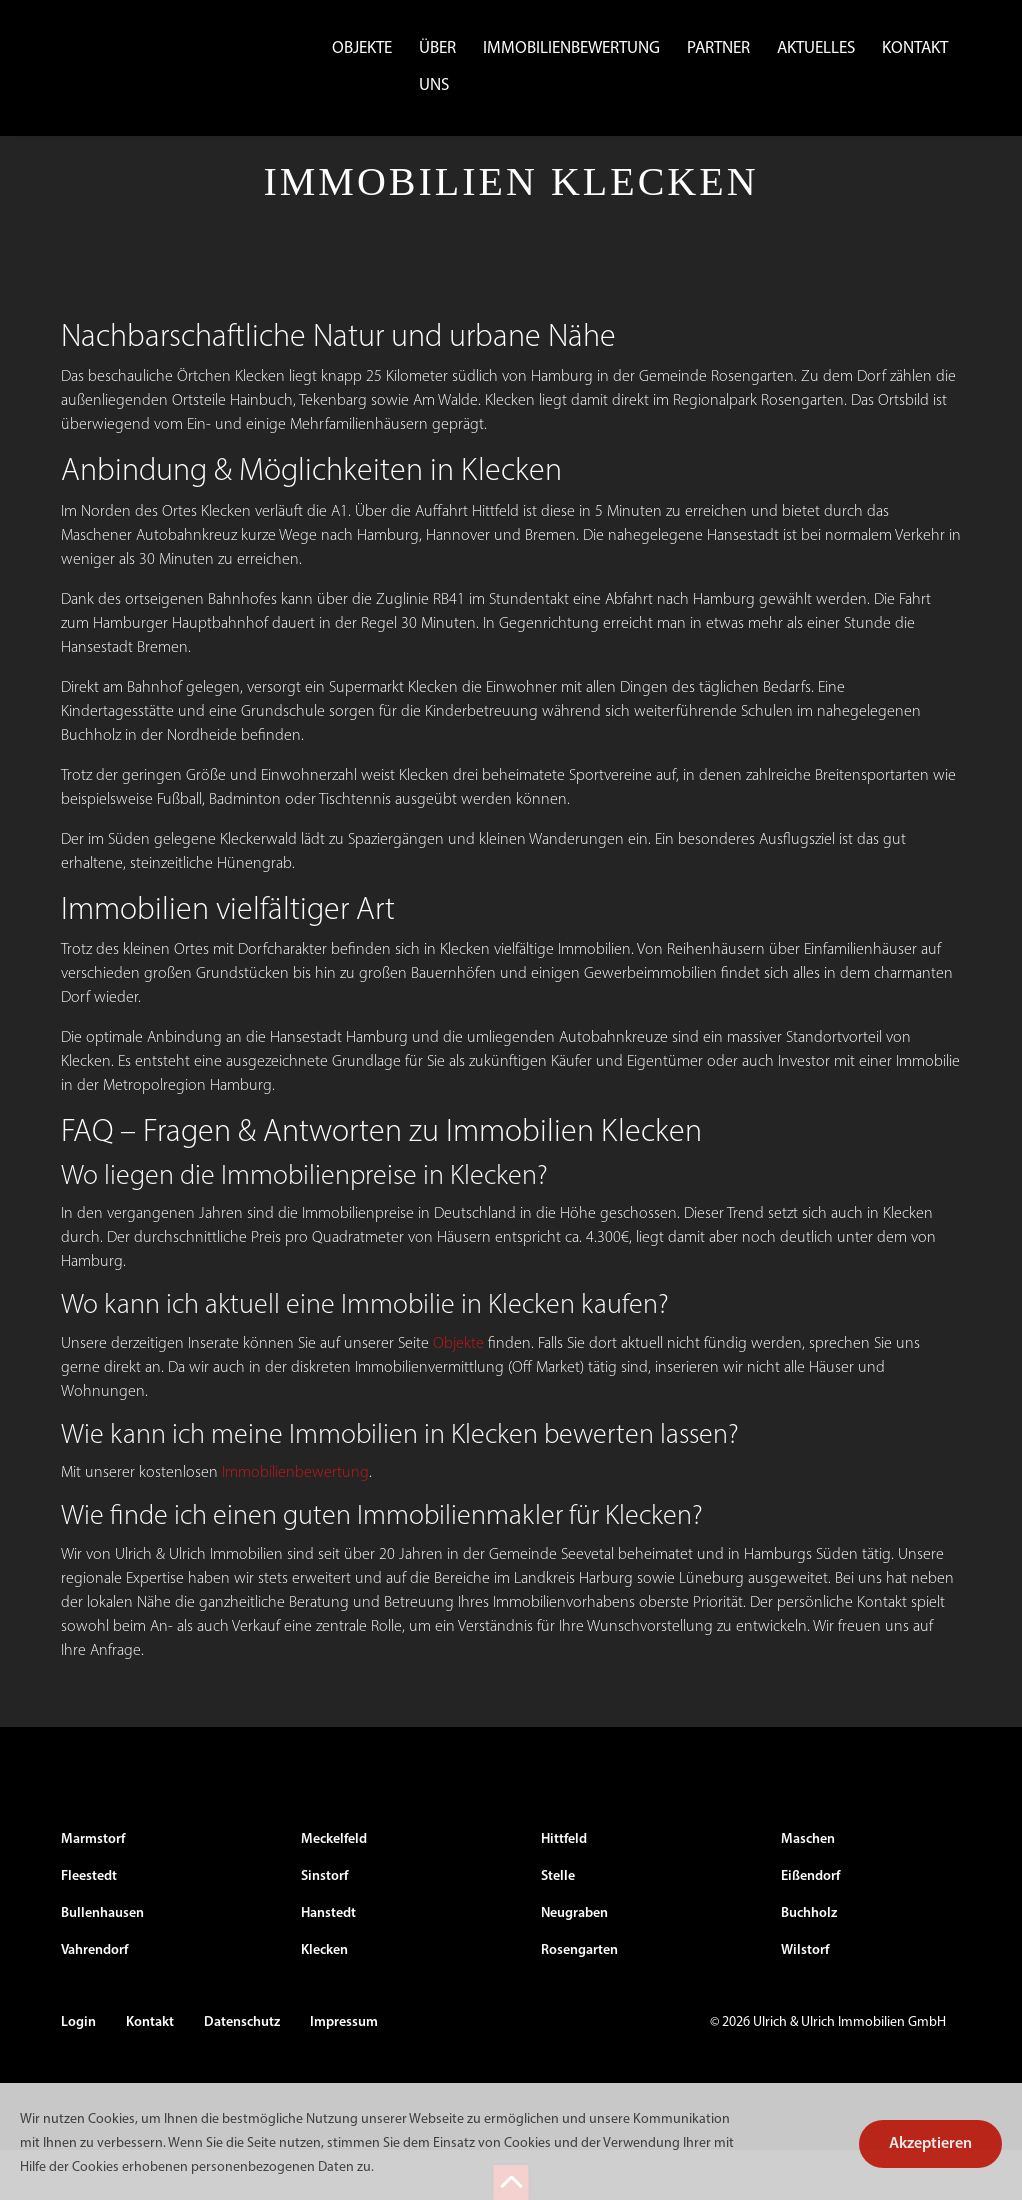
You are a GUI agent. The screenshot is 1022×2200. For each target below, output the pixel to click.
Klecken (324, 2000)
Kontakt (915, 48)
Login (78, 2072)
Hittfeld (564, 1889)
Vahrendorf (94, 2000)
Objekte (362, 48)
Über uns (437, 67)
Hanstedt (328, 1963)
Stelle (558, 1926)
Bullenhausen (102, 1963)
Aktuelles (816, 48)
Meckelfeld (334, 1889)
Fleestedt (89, 1926)
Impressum (344, 2072)
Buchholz (809, 1963)
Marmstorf (93, 1889)
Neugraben (574, 1963)
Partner (718, 48)
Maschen (808, 1889)
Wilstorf (805, 2000)
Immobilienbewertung (571, 48)
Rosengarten (579, 2000)
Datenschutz (242, 2072)
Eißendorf (810, 1926)
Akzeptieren (930, 2144)
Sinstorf (324, 1926)
